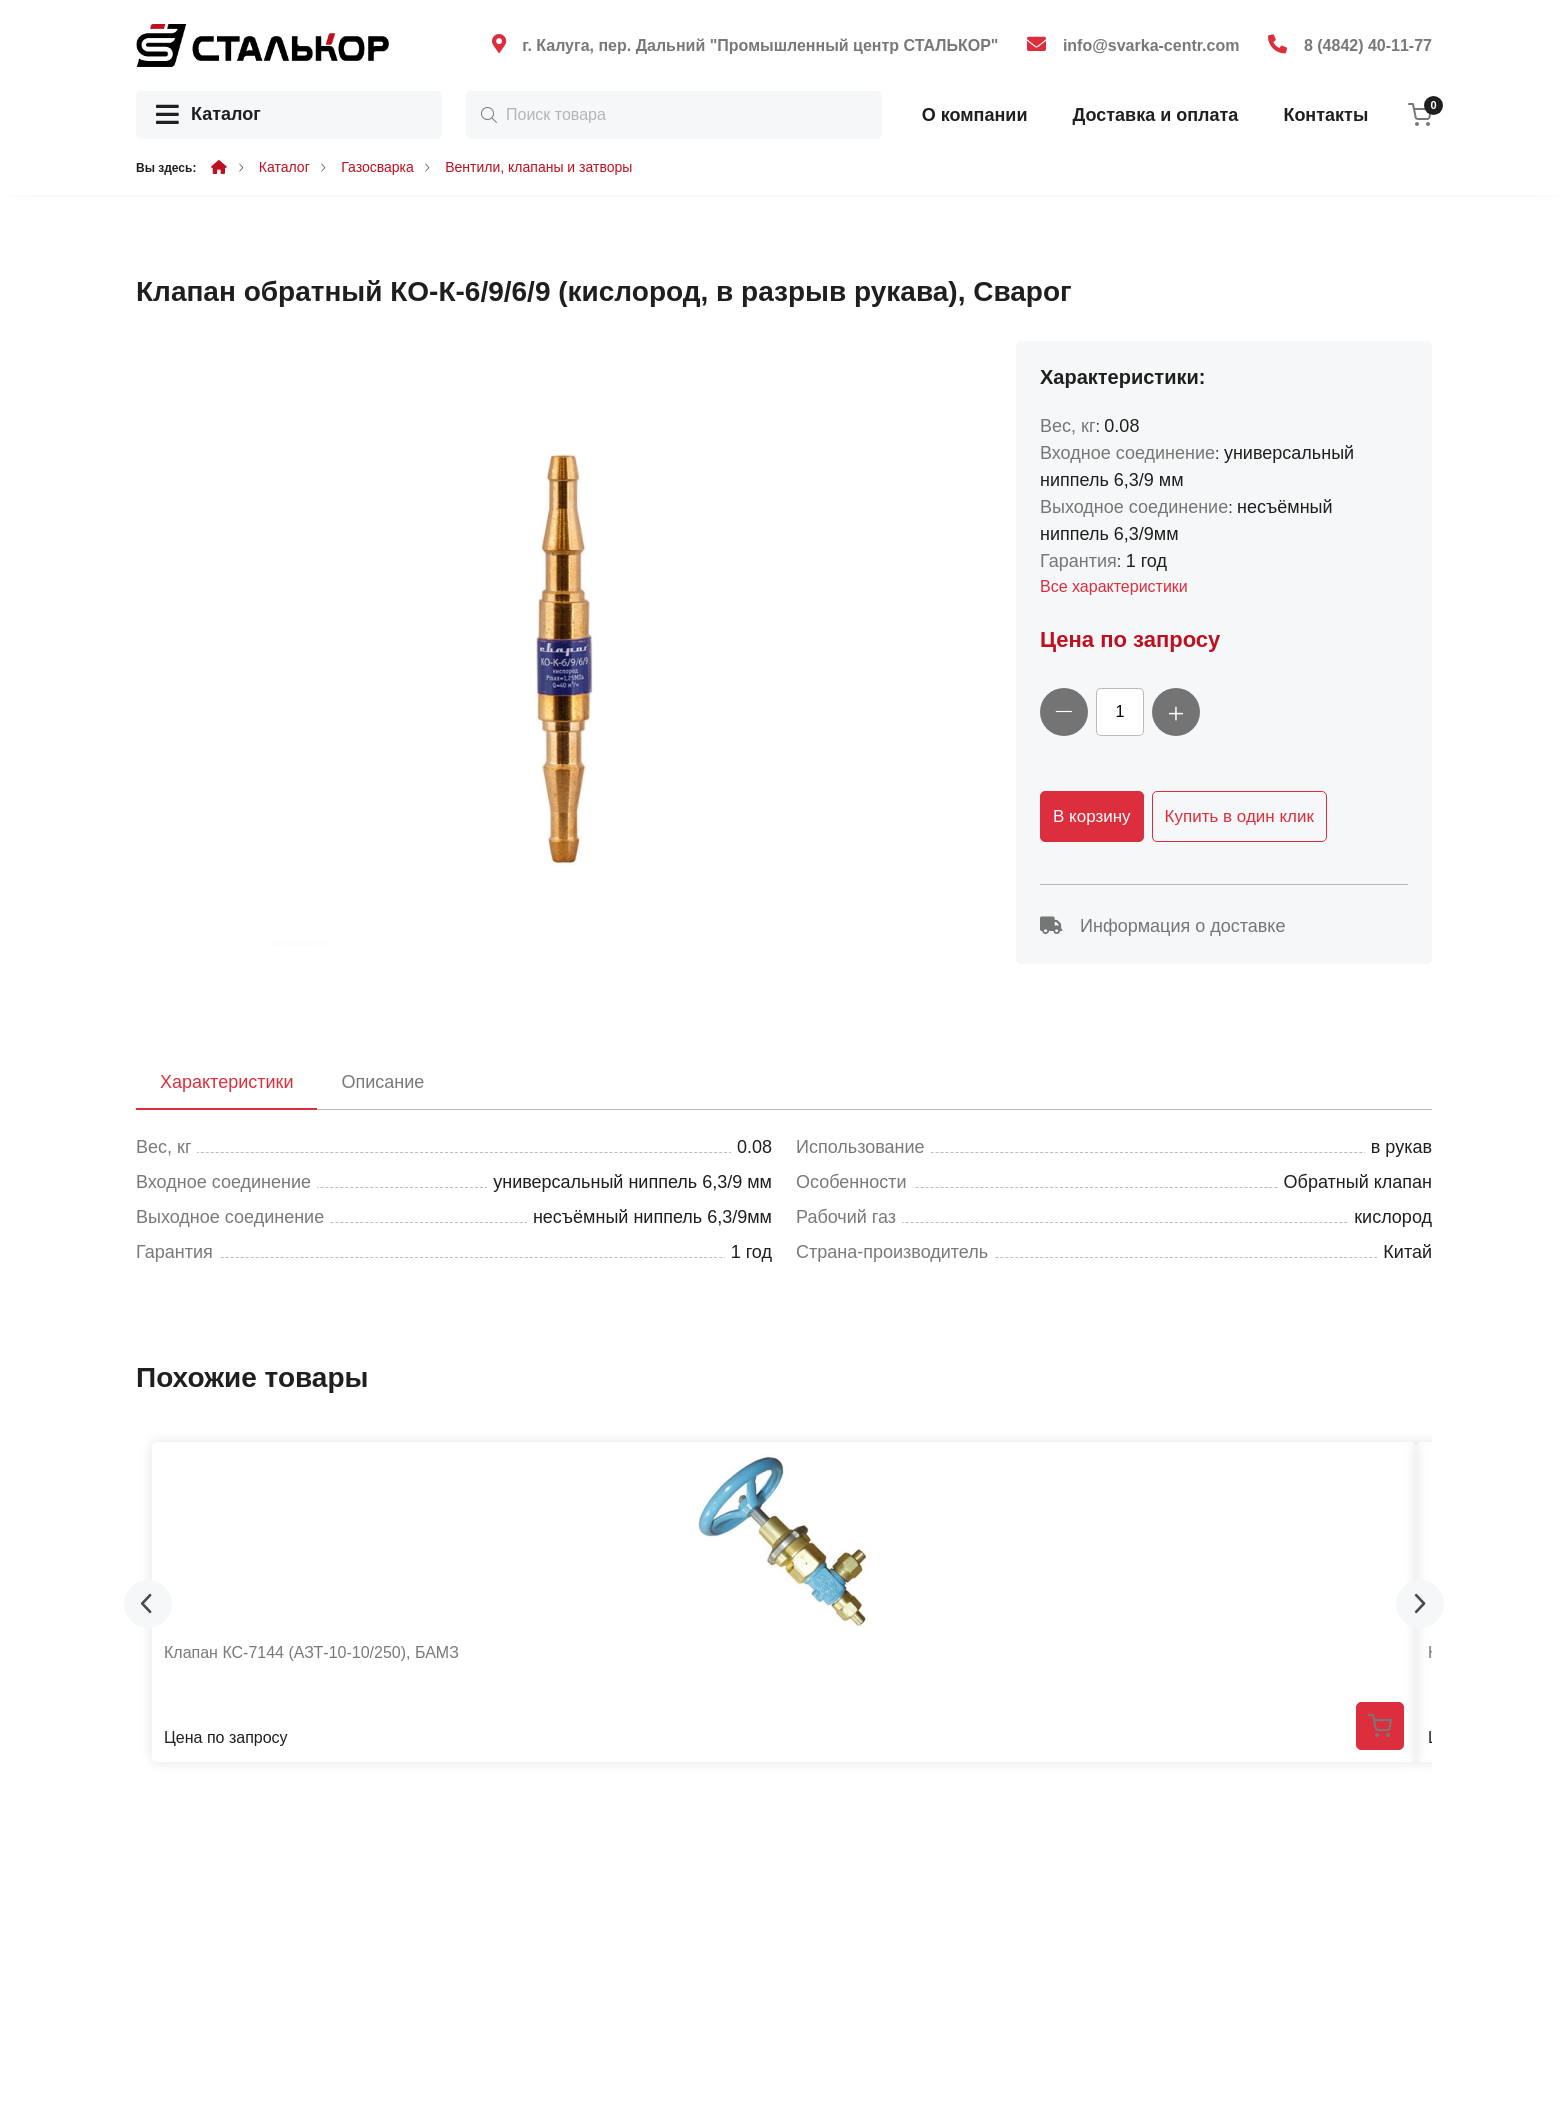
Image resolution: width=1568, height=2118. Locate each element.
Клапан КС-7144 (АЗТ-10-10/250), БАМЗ (311, 1652)
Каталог (208, 115)
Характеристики (226, 1082)
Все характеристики (1114, 586)
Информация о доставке (1162, 926)
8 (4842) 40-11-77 (1368, 45)
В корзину (1092, 816)
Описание (382, 1082)
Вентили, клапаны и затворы (538, 167)
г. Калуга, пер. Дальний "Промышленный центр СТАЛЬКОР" (760, 45)
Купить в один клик (1239, 816)
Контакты (1325, 115)
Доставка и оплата (1155, 115)
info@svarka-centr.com (1151, 45)
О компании (975, 115)
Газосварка (377, 167)
